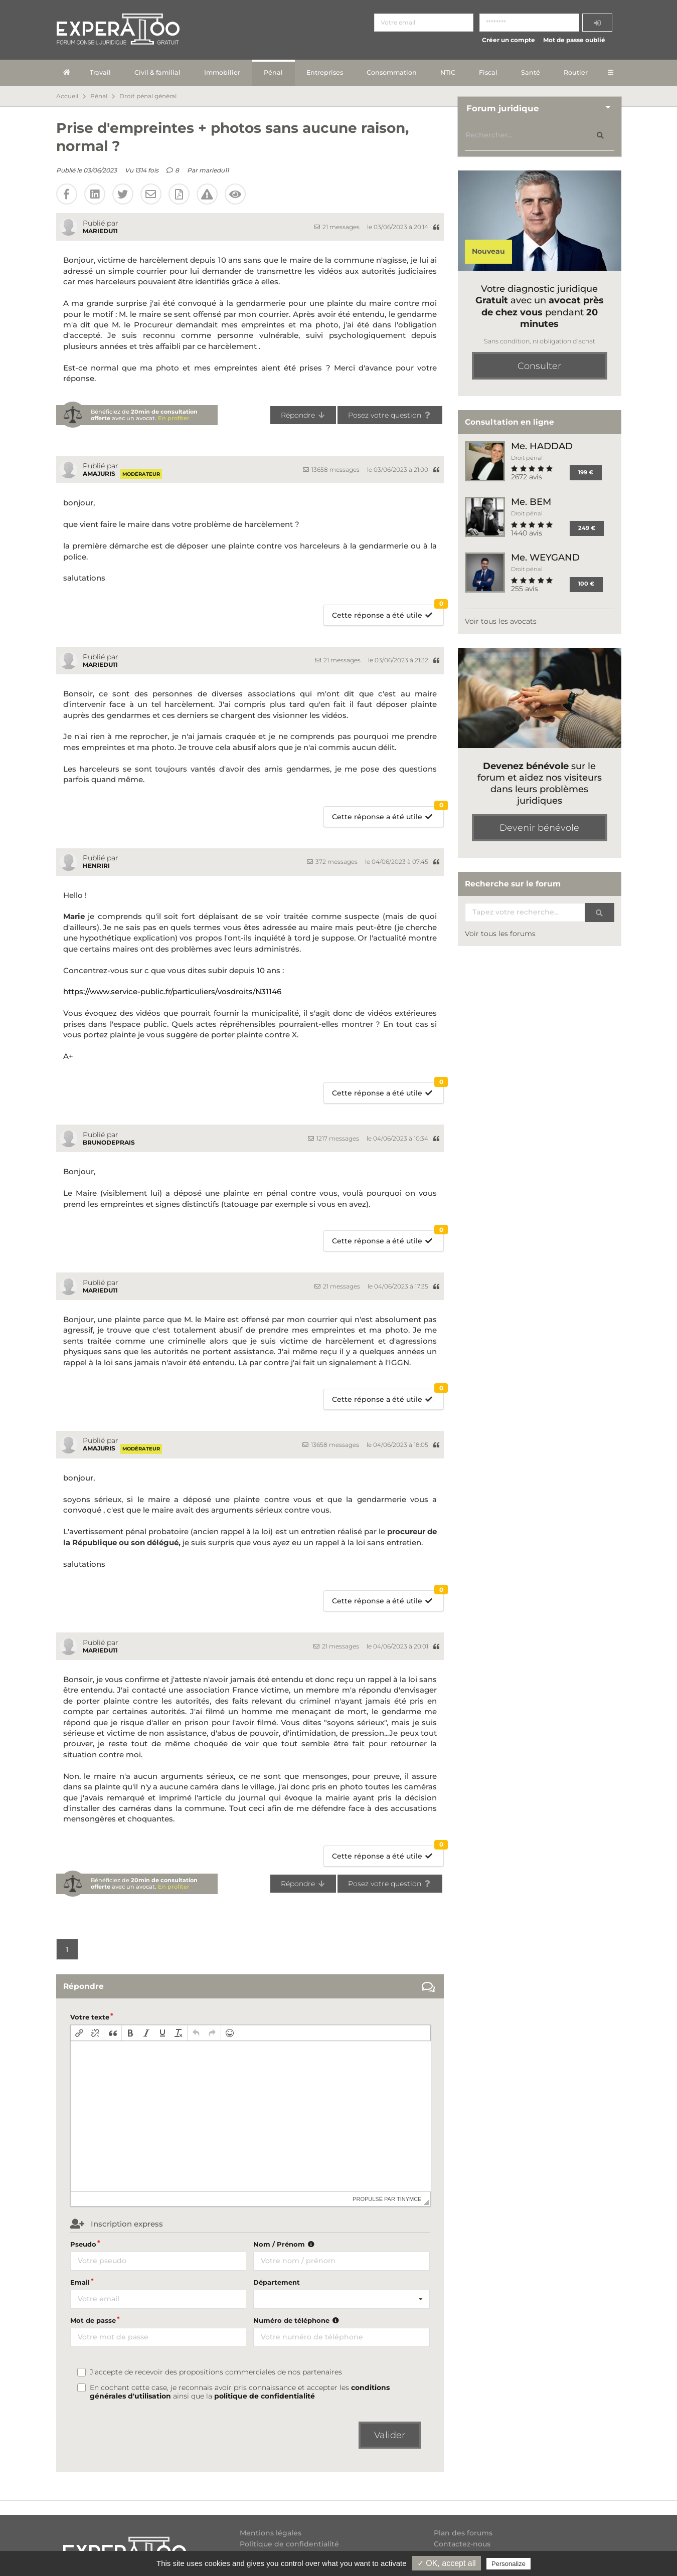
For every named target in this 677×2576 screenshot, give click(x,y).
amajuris (99, 473)
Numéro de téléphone (297, 2320)
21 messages (337, 227)
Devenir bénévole (539, 827)
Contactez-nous (462, 2543)
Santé (530, 72)
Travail (100, 72)
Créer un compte (508, 40)
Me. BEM (531, 501)
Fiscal (488, 72)
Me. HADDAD (542, 446)
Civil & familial (157, 72)
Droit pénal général (148, 96)
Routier (576, 72)
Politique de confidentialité (289, 2543)
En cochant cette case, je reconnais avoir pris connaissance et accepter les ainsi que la (240, 2392)
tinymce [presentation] (409, 2199)
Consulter (539, 366)
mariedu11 (214, 170)
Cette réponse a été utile (388, 612)
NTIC (447, 72)
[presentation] (79, 2033)
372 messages (332, 861)
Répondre (303, 415)
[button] (79, 2033)
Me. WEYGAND (545, 557)
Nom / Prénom (284, 2244)
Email (80, 2282)
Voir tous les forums (500, 933)
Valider (389, 2435)
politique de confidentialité (264, 2396)
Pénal (273, 72)
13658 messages (331, 469)
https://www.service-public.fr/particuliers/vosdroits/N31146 (172, 991)
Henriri (96, 865)
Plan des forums (463, 2533)
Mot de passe (93, 2320)
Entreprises (324, 72)
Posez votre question (390, 415)
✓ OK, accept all (446, 2563)
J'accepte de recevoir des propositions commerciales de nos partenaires (216, 2372)
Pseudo (83, 2244)
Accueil (67, 96)
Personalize (508, 2563)
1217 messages (333, 1138)
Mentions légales (270, 2533)
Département (276, 2282)
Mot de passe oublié (574, 40)
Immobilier (222, 72)
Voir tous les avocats (501, 621)
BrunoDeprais (109, 1142)
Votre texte (89, 2017)
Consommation (392, 72)
